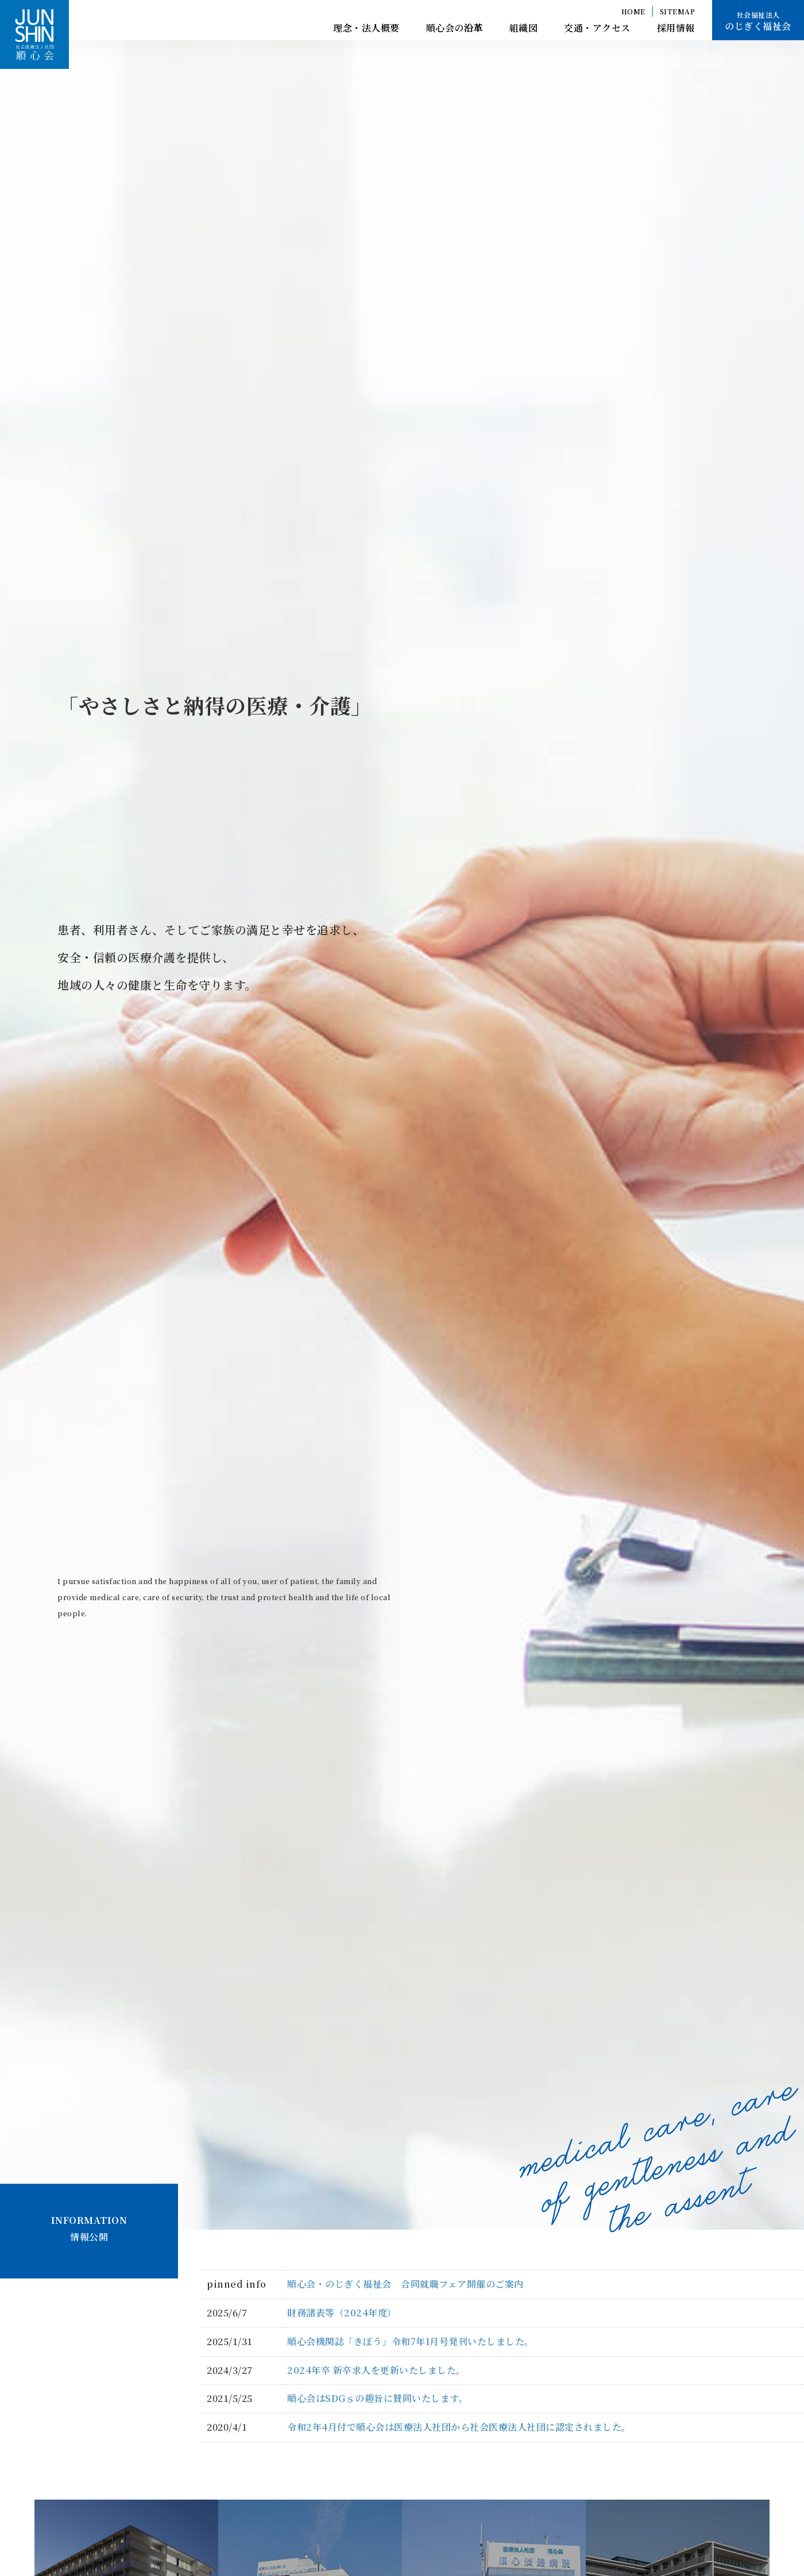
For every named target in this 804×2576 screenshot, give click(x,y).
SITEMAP (677, 11)
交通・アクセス (597, 27)
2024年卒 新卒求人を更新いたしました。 (376, 2370)
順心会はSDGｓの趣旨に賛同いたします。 (377, 2398)
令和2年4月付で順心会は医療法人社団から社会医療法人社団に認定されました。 (459, 2427)
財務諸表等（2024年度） (342, 2312)
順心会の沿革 (454, 27)
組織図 (523, 27)
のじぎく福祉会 (758, 21)
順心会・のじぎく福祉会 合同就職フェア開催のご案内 (405, 2284)
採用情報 (676, 27)
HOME (633, 11)
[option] (402, 1135)
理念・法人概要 (366, 27)
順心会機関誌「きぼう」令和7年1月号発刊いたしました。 (410, 2341)
